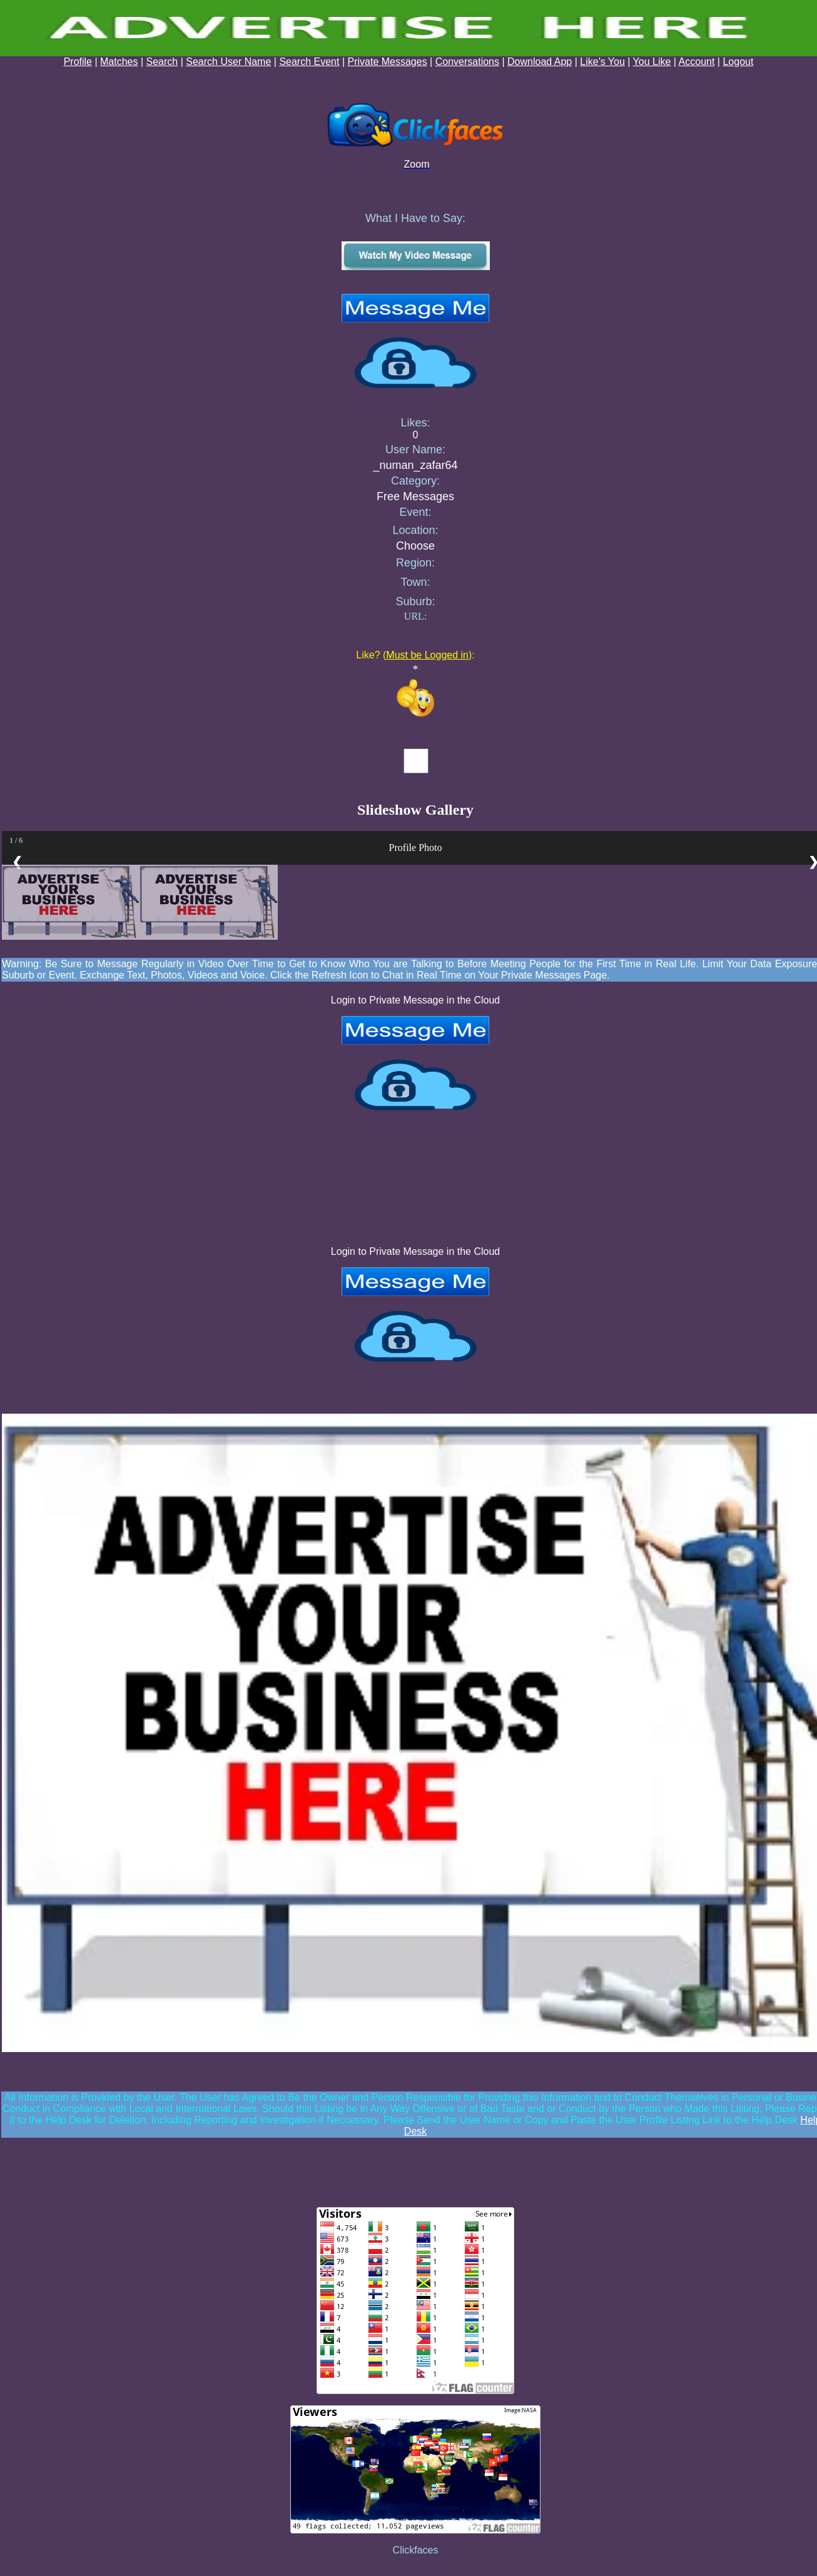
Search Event (309, 61)
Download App (539, 61)
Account (697, 61)
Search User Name (228, 61)
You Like (652, 61)
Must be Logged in (427, 655)
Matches (119, 61)
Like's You (602, 61)
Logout (738, 61)
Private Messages (387, 61)
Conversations (467, 61)
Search (162, 61)
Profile (78, 61)
